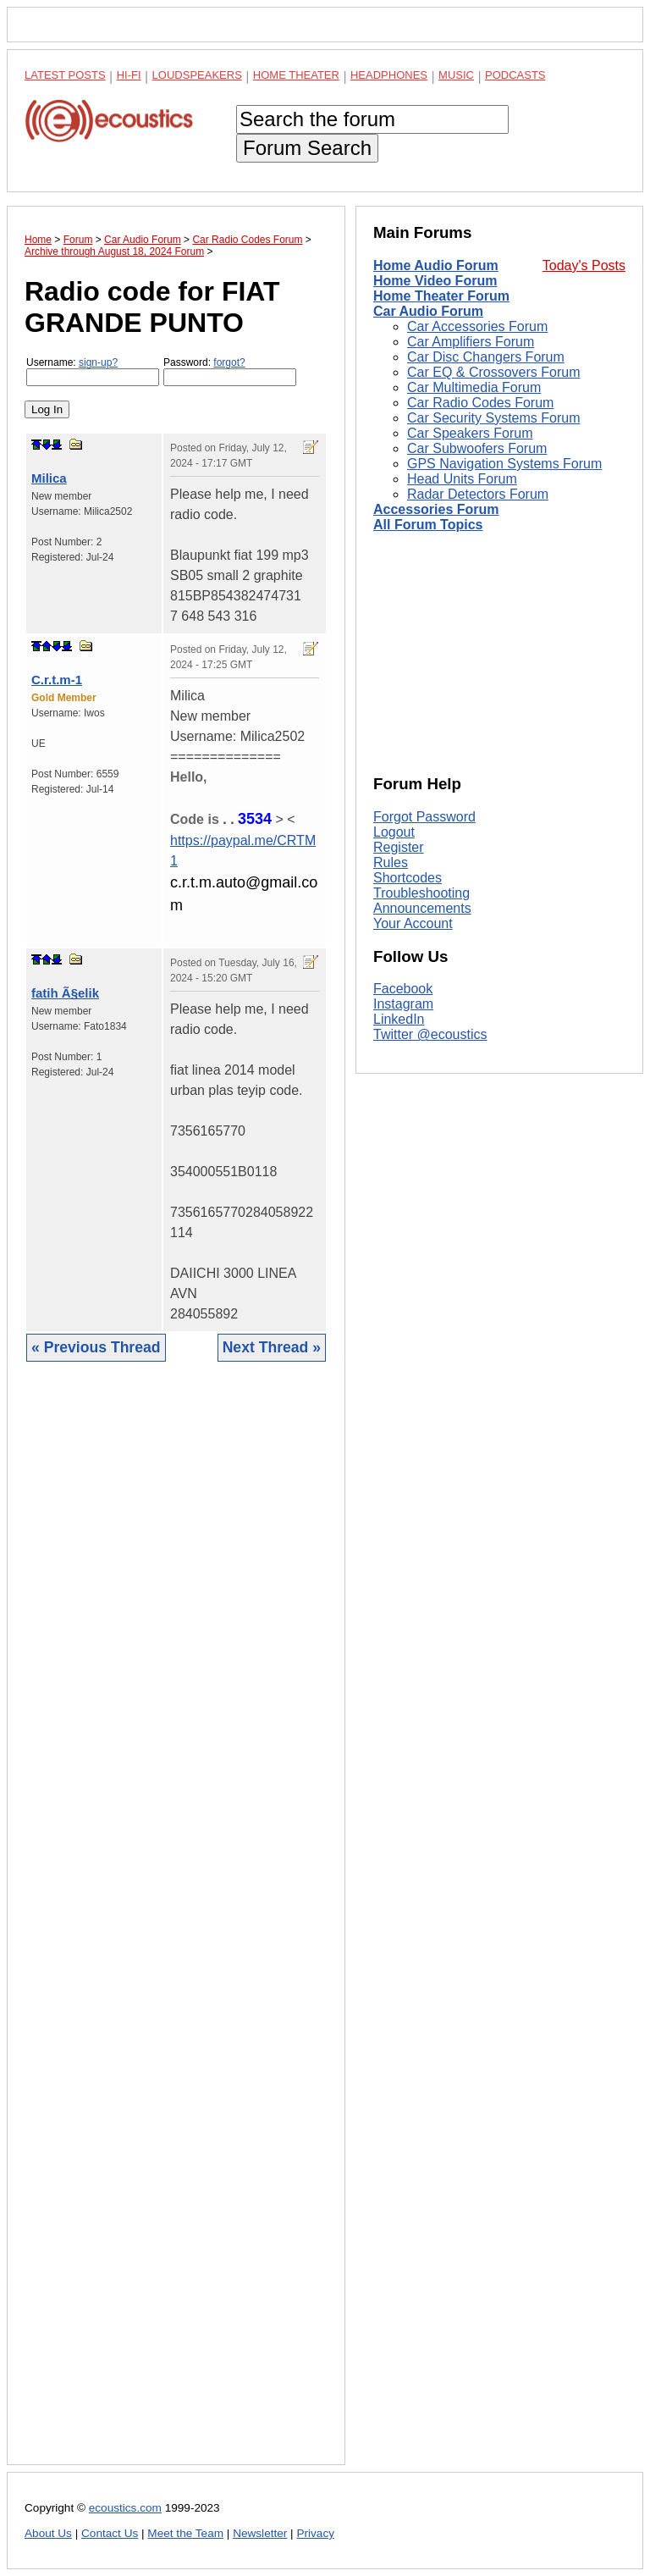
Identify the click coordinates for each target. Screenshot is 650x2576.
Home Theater (296, 75)
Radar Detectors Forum (477, 494)
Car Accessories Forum (477, 326)
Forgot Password (424, 817)
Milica (49, 478)
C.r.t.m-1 (56, 679)
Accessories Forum (436, 509)
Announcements (422, 908)
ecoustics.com (125, 2507)
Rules (390, 862)
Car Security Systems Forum (493, 418)
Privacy (315, 2533)
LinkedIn (399, 1019)
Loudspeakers (197, 75)
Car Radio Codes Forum (480, 402)
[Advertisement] (176, 1926)
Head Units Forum (462, 479)
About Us (48, 2533)
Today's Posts (584, 265)
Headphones (388, 75)
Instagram (403, 1004)
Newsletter (260, 2533)
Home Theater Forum (441, 296)
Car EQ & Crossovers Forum (493, 372)
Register (398, 847)
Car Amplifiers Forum (470, 341)
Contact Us (109, 2533)
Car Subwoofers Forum (477, 448)
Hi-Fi (129, 75)
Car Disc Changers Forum (486, 357)
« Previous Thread (96, 1347)
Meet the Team (185, 2533)
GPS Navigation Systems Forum (504, 463)
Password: (229, 371)
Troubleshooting (421, 893)
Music (456, 75)
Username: (92, 371)
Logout (394, 832)
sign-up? (98, 362)
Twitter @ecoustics (430, 1034)
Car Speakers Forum (470, 433)
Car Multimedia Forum (474, 387)
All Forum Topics (427, 524)
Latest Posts (65, 75)
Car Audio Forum (428, 311)
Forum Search (307, 147)
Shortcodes (407, 878)
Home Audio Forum (436, 265)
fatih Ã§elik (65, 993)
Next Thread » (272, 1347)
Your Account (413, 923)
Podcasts (515, 75)
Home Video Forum (435, 281)
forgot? (229, 362)
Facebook (402, 988)
